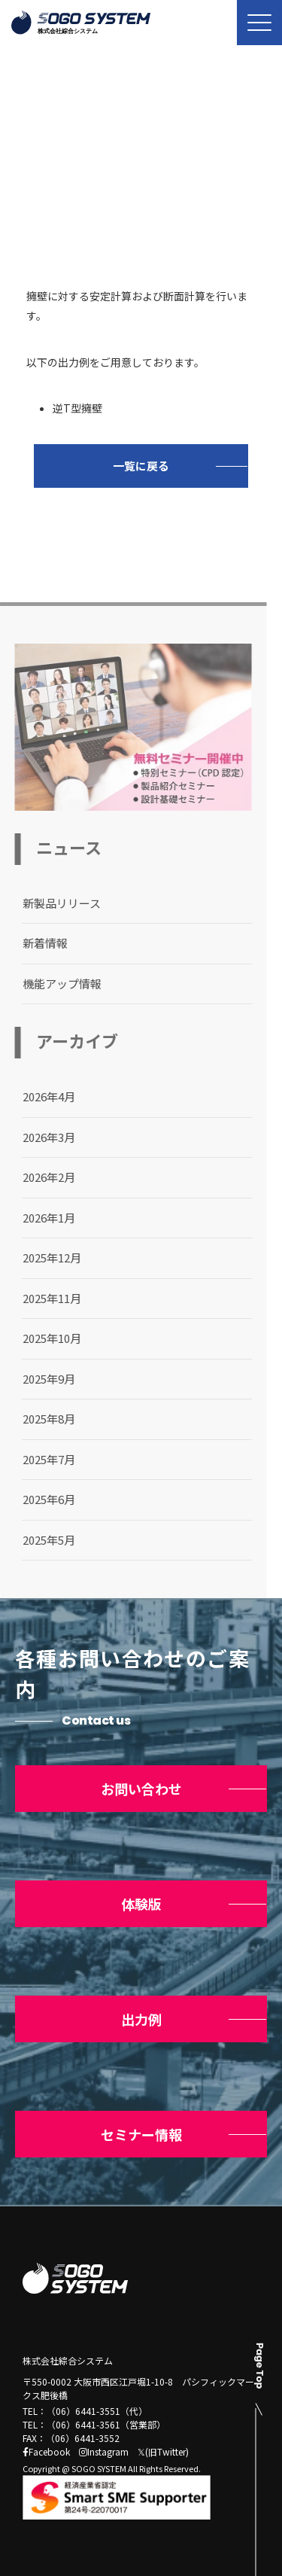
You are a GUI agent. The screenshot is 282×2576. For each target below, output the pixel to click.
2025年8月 (41, 1419)
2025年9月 (41, 1379)
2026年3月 (41, 1137)
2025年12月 (44, 1257)
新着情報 (37, 943)
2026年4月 (41, 1096)
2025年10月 (44, 1338)
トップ (36, 175)
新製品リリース (54, 903)
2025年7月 (41, 1459)
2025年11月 (44, 1298)
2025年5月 (41, 1540)
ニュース (96, 175)
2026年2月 (41, 1177)
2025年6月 (41, 1499)
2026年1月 (41, 1218)
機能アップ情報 (54, 983)
